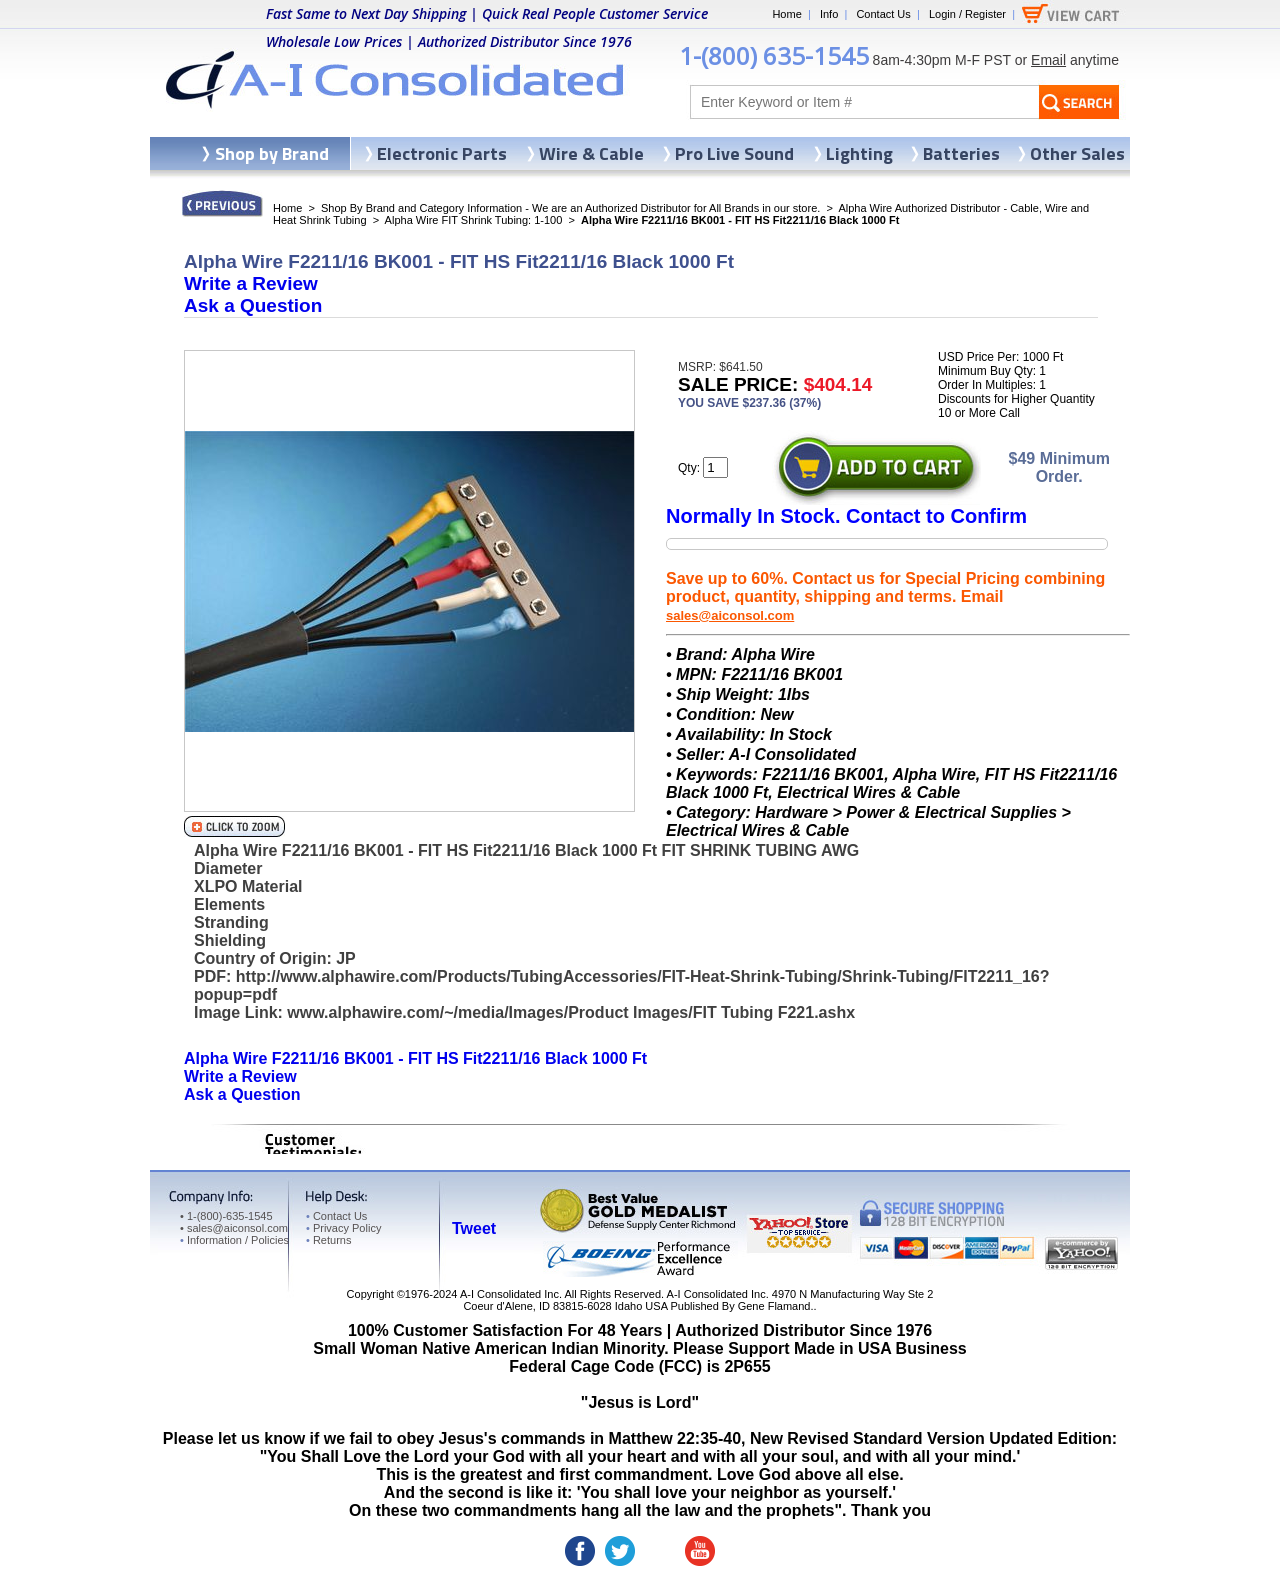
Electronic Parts (442, 153)
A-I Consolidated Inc (509, 1294)
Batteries (961, 153)
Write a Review (251, 283)
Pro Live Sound (734, 153)
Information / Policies (234, 1240)
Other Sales (1077, 153)
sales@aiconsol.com (730, 615)
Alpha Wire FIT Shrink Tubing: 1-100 (474, 220)
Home (786, 14)
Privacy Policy (343, 1228)
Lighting (859, 153)
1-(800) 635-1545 (774, 55)
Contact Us (883, 14)
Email (1048, 60)
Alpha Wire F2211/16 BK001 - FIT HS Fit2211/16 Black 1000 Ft (415, 1058)
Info (829, 14)
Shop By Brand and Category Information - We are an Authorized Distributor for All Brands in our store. (570, 208)
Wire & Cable (591, 153)
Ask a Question (253, 305)
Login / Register (967, 14)
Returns (328, 1240)
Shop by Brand (272, 153)
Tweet (474, 1228)
